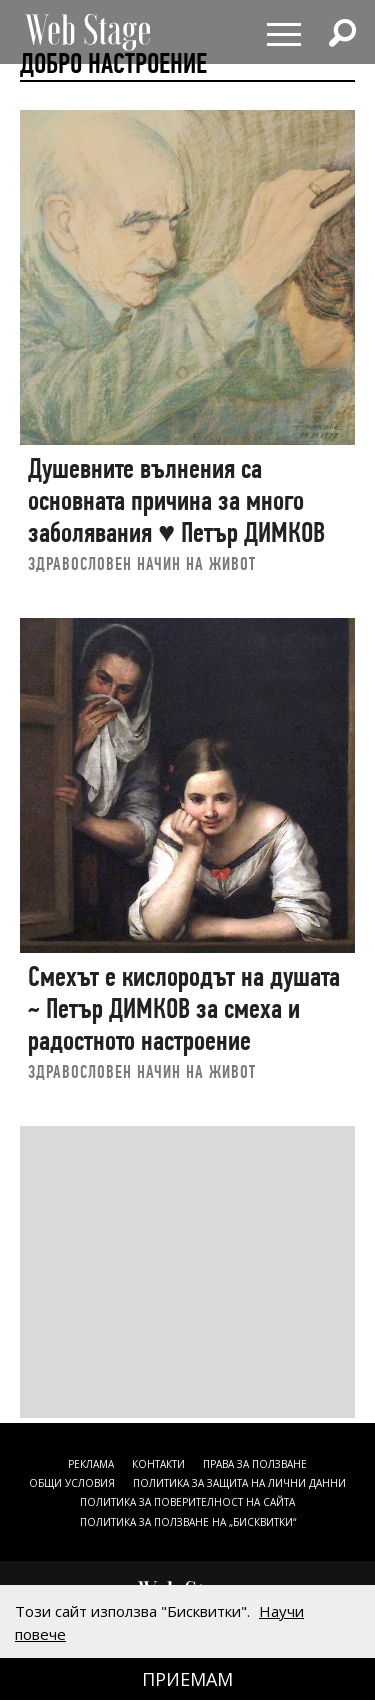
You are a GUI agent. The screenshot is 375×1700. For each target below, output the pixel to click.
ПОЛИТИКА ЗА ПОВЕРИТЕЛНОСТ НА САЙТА (187, 1502)
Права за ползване (255, 1464)
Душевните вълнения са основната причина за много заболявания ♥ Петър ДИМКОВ (176, 500)
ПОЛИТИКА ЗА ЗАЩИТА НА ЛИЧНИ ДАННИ (239, 1483)
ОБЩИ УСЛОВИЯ (72, 1483)
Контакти (158, 1464)
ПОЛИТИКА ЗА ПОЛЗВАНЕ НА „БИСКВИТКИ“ (188, 1522)
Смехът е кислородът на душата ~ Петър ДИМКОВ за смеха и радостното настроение (184, 1008)
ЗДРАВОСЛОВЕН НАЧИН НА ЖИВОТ (142, 563)
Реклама (91, 1464)
